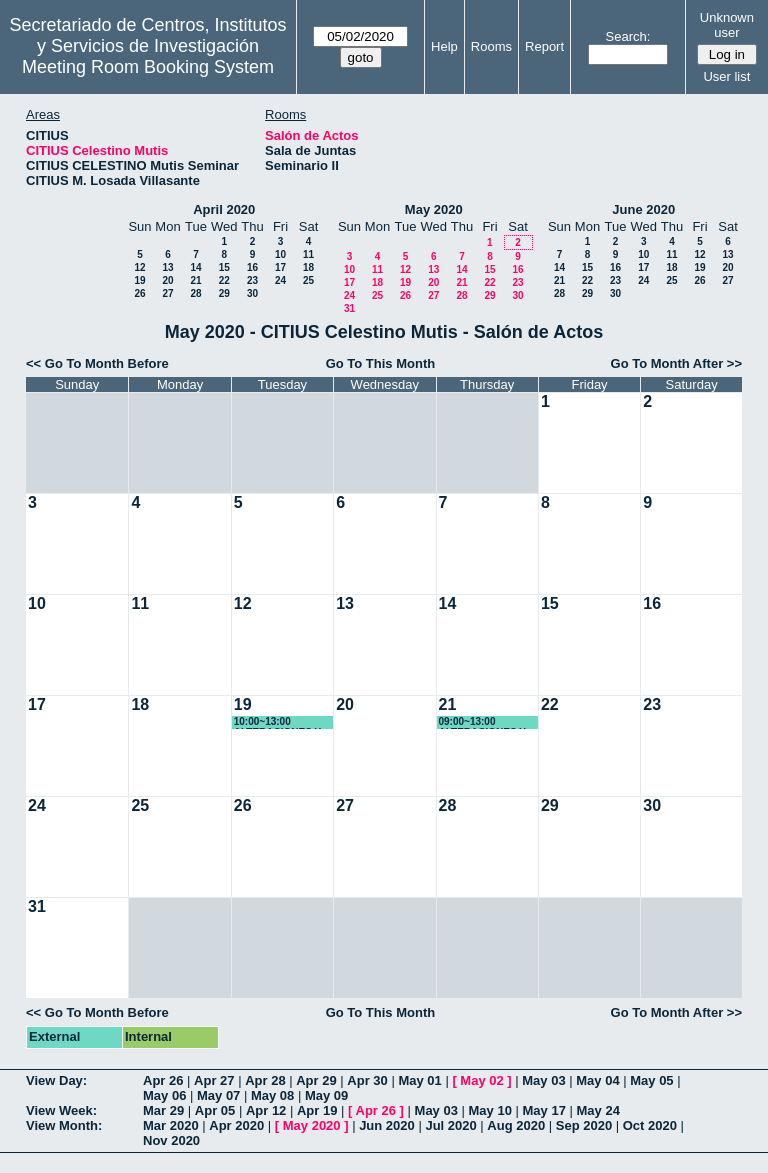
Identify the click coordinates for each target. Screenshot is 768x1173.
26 (139, 293)
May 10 (490, 1110)
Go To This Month (381, 363)
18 (308, 267)
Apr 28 (265, 1080)
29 (224, 293)
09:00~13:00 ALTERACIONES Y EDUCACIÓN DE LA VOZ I (485, 722)
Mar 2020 (171, 1125)
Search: (628, 36)
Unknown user (727, 25)
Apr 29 (316, 1080)
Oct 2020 (650, 1125)
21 (195, 280)
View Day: (56, 1080)
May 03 (543, 1080)
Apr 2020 (236, 1125)
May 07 (218, 1095)
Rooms (491, 46)
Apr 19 (317, 1110)
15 (224, 267)
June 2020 (643, 209)
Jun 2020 (387, 1125)
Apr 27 (214, 1080)
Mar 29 (163, 1110)
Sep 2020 (584, 1125)
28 (195, 293)
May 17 (544, 1110)
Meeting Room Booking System (148, 67)
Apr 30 (367, 1080)
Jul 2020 (450, 1125)
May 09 (326, 1095)
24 (280, 280)
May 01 (419, 1080)
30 (252, 293)
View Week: (61, 1110)
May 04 (597, 1080)
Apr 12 (266, 1110)
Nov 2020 (171, 1140)
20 (167, 280)
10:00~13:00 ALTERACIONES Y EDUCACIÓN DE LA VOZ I (280, 722)
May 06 (164, 1095)
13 (167, 267)
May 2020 (434, 209)
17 (280, 267)
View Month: (64, 1125)
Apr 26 (163, 1080)
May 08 (272, 1095)
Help (444, 46)
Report (544, 46)
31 (349, 308)
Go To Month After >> (676, 363)
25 (308, 280)
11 (308, 254)
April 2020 (224, 209)
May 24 (598, 1110)
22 (224, 280)
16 (252, 267)
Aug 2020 (516, 1125)
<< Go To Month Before (97, 363)
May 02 (481, 1080)
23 (252, 280)
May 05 (651, 1080)
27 (167, 293)
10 (280, 254)
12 (139, 267)
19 (139, 280)
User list (726, 76)
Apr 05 (215, 1110)
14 (195, 267)
